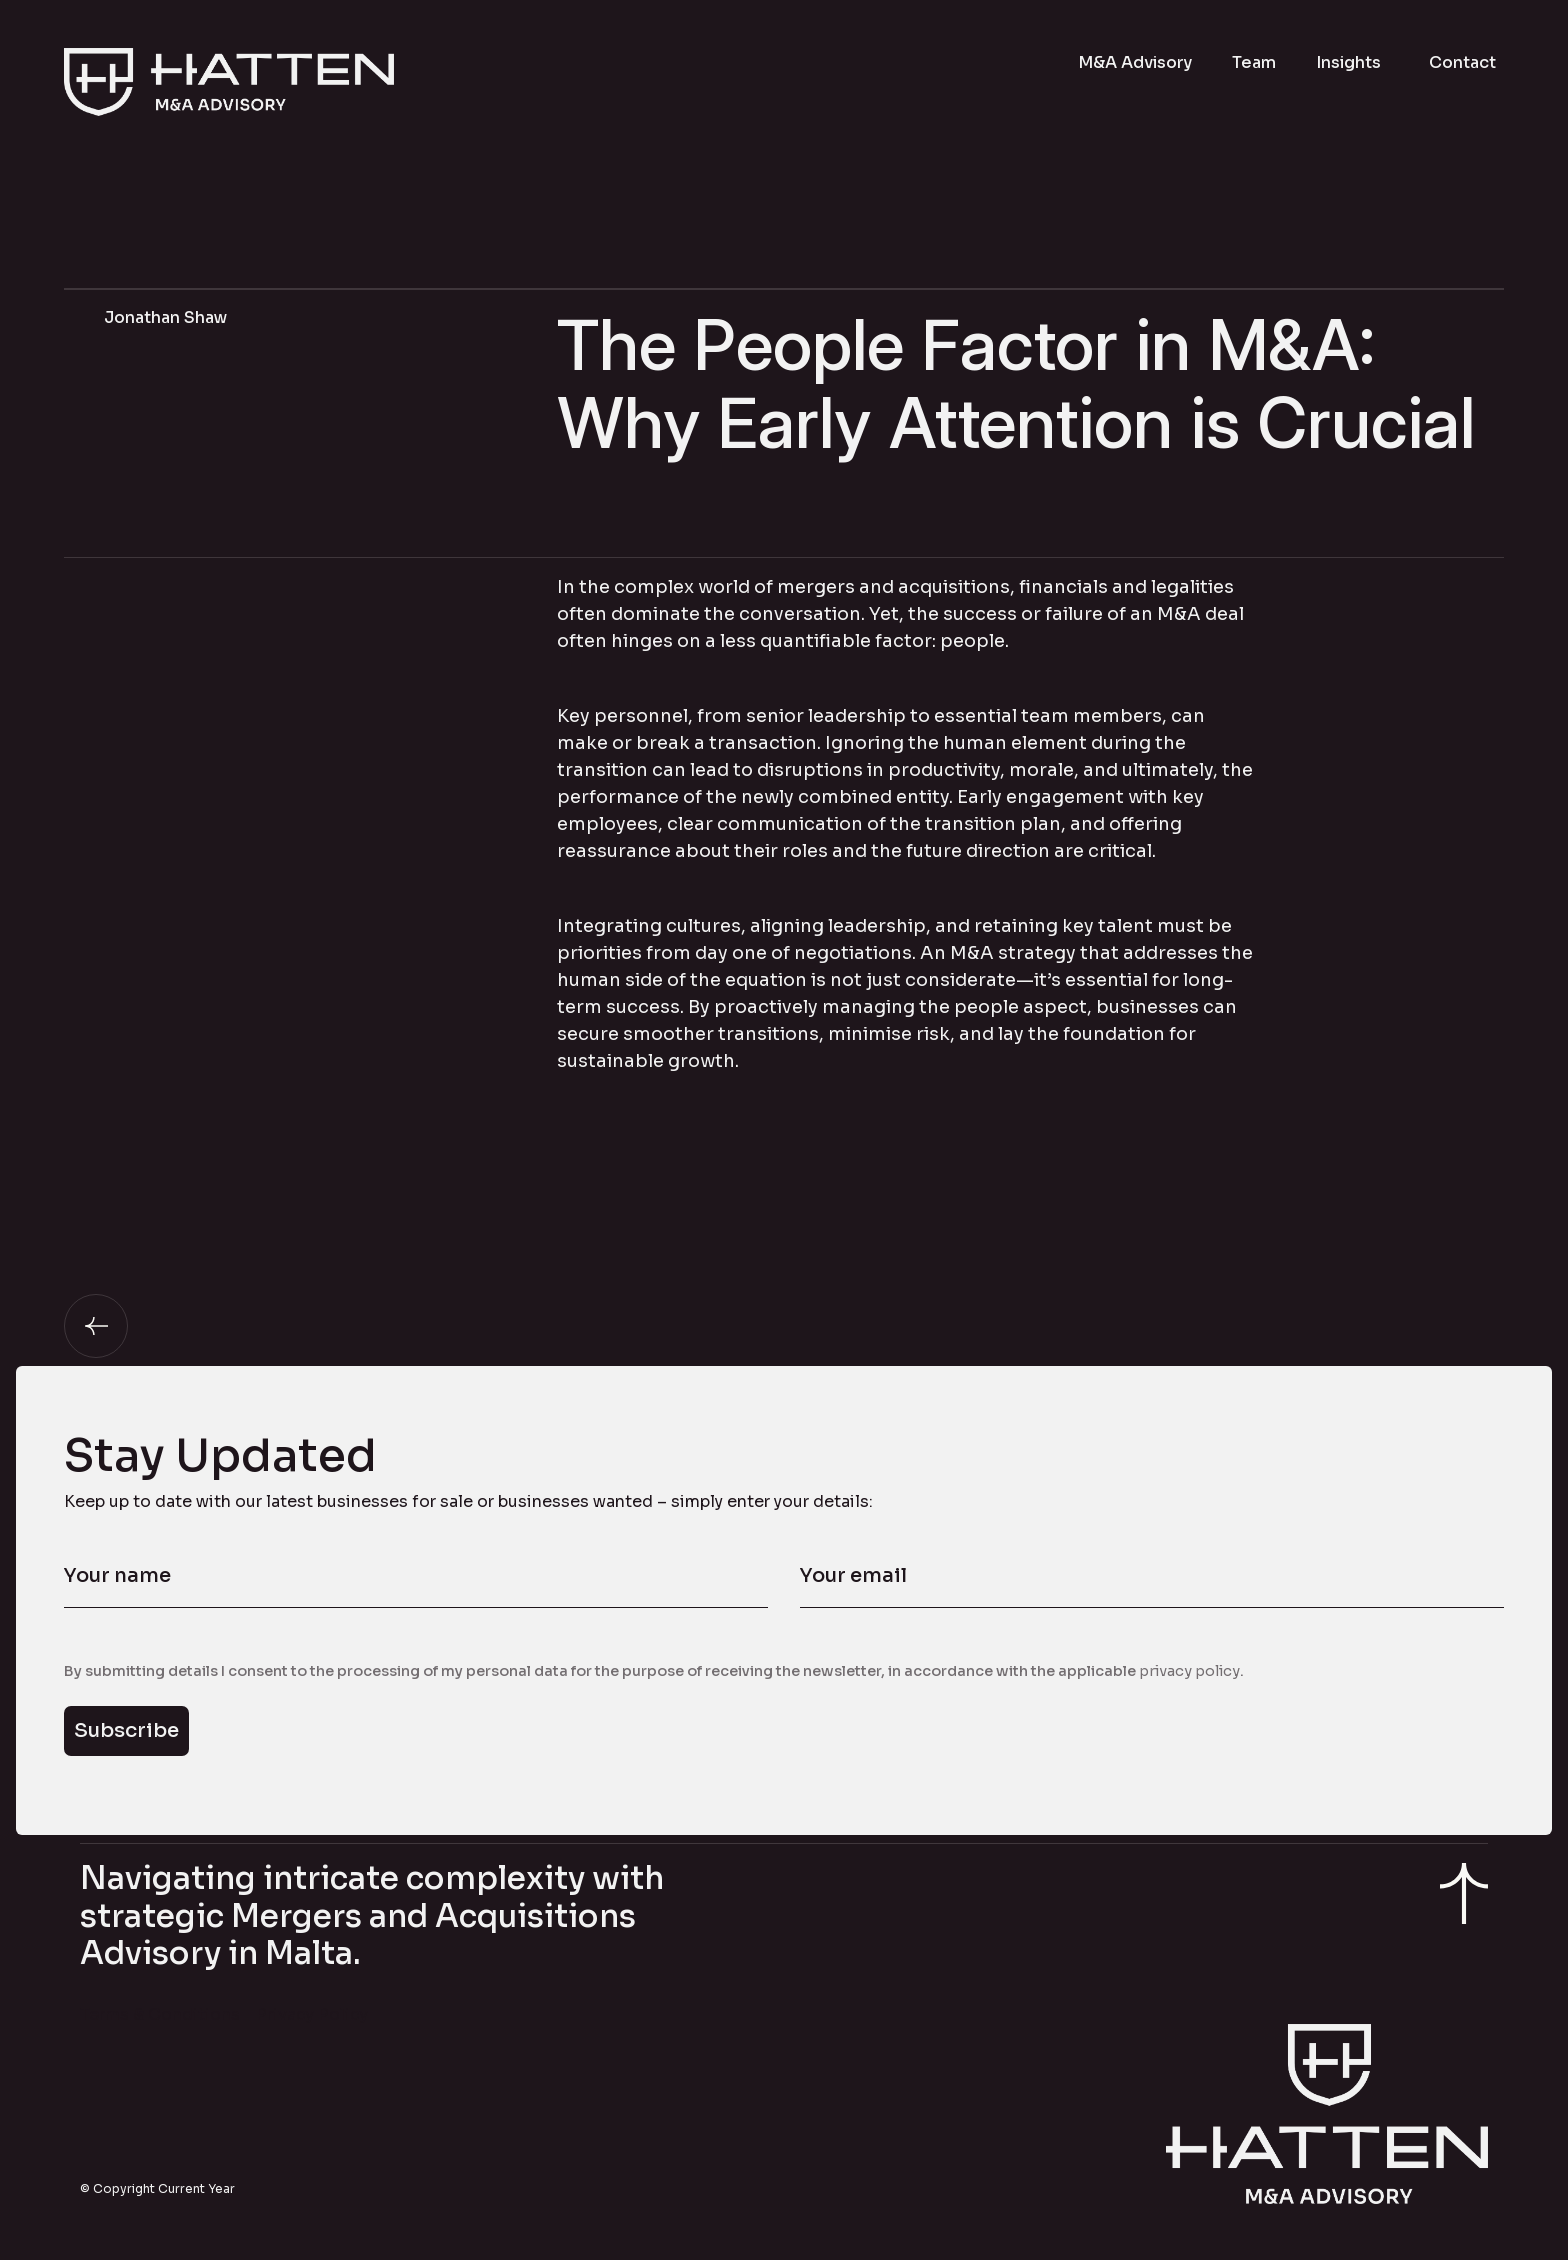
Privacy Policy (312, 2014)
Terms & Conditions (160, 2014)
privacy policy (1189, 1671)
